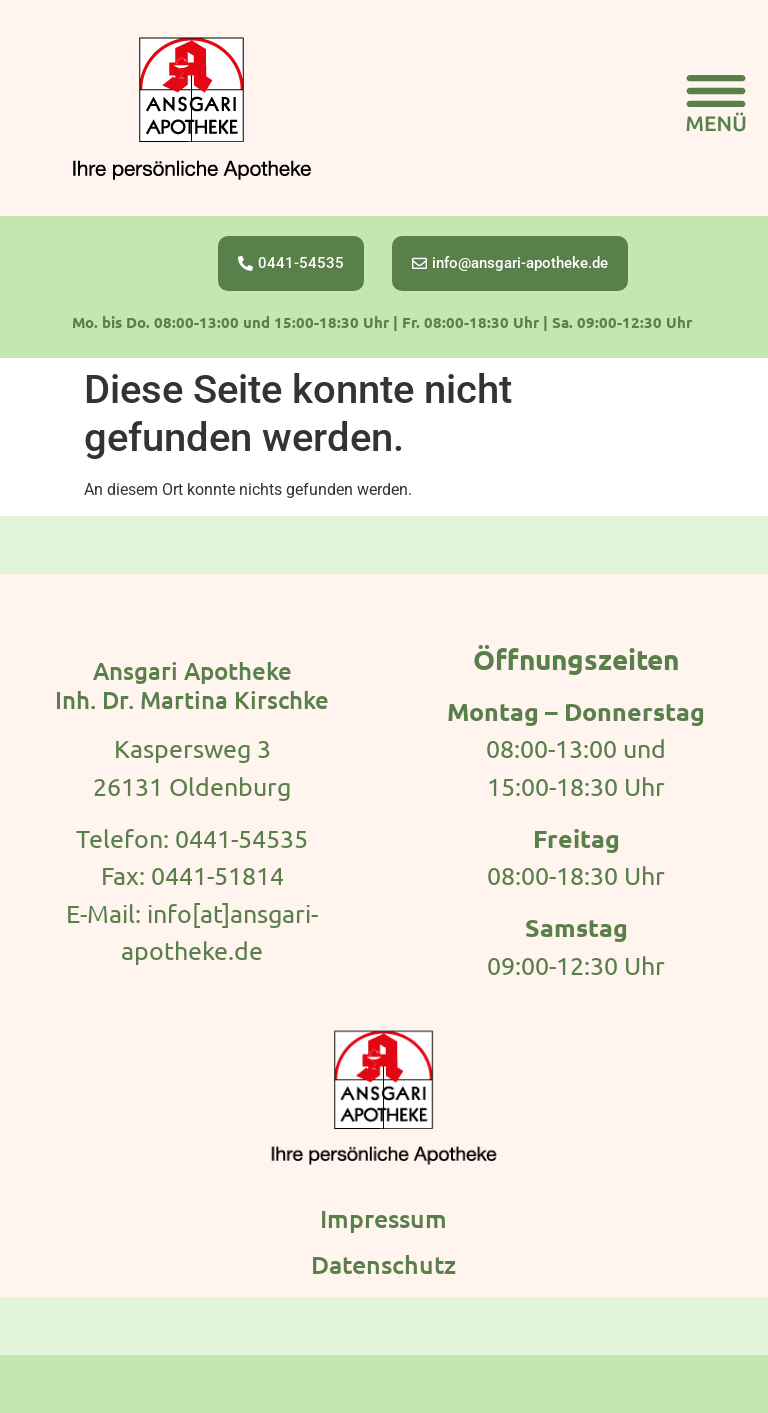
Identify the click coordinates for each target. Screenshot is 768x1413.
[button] (715, 108)
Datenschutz (383, 1264)
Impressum (383, 1218)
